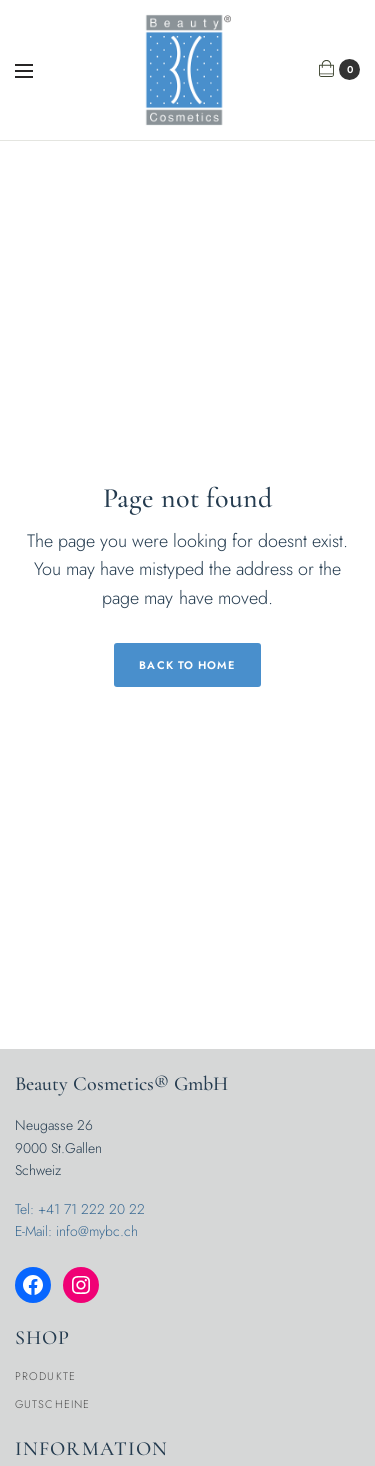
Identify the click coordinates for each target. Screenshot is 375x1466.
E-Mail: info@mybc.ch (76, 1231)
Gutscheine (52, 1404)
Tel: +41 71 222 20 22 (80, 1209)
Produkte (45, 1376)
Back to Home (187, 665)
